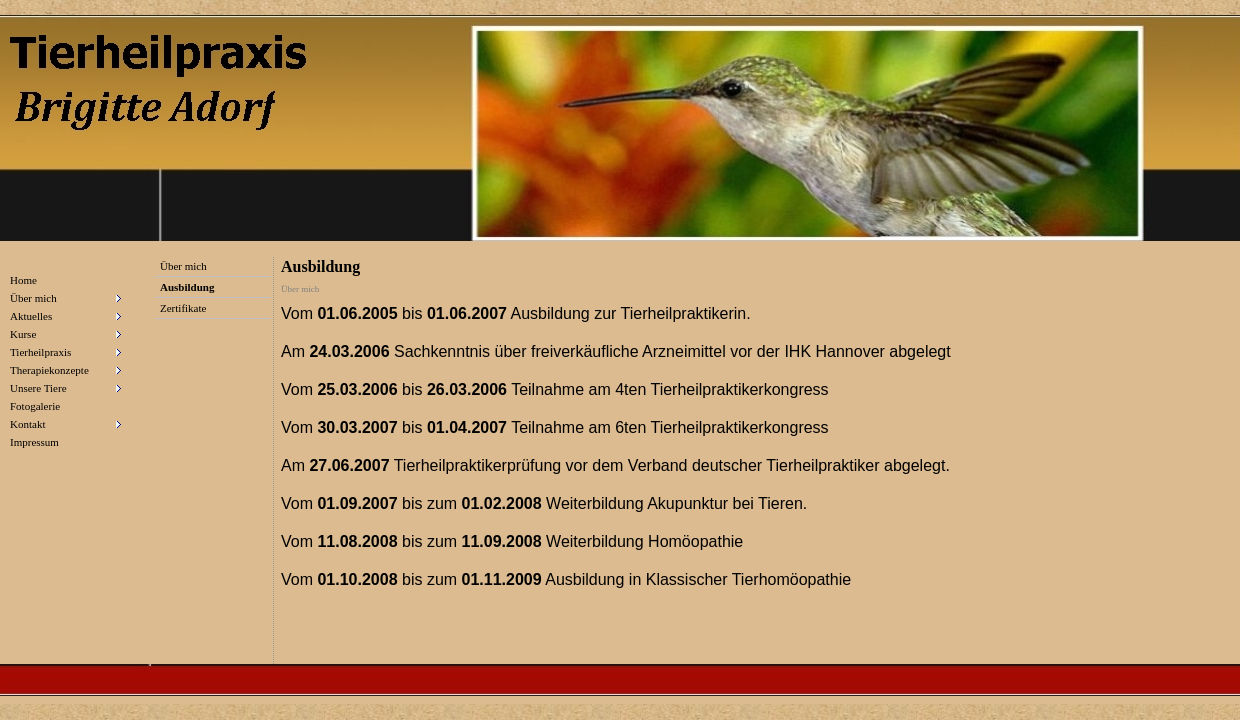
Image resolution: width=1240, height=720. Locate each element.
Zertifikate (183, 308)
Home (23, 280)
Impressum (34, 442)
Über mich (183, 266)
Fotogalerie (35, 406)
